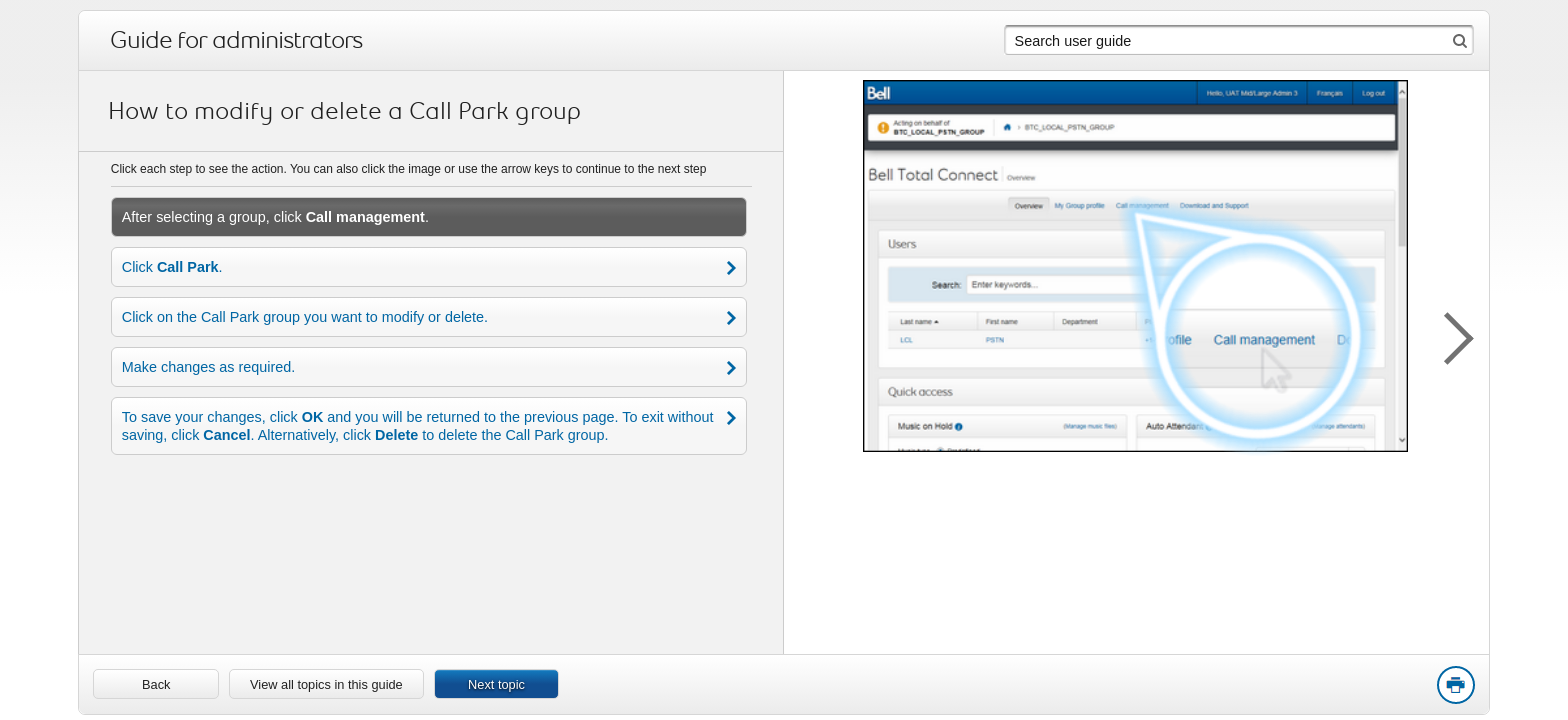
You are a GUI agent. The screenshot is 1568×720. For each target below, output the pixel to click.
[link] (156, 684)
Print (1455, 686)
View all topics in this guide (326, 684)
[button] (1449, 335)
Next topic (496, 684)
